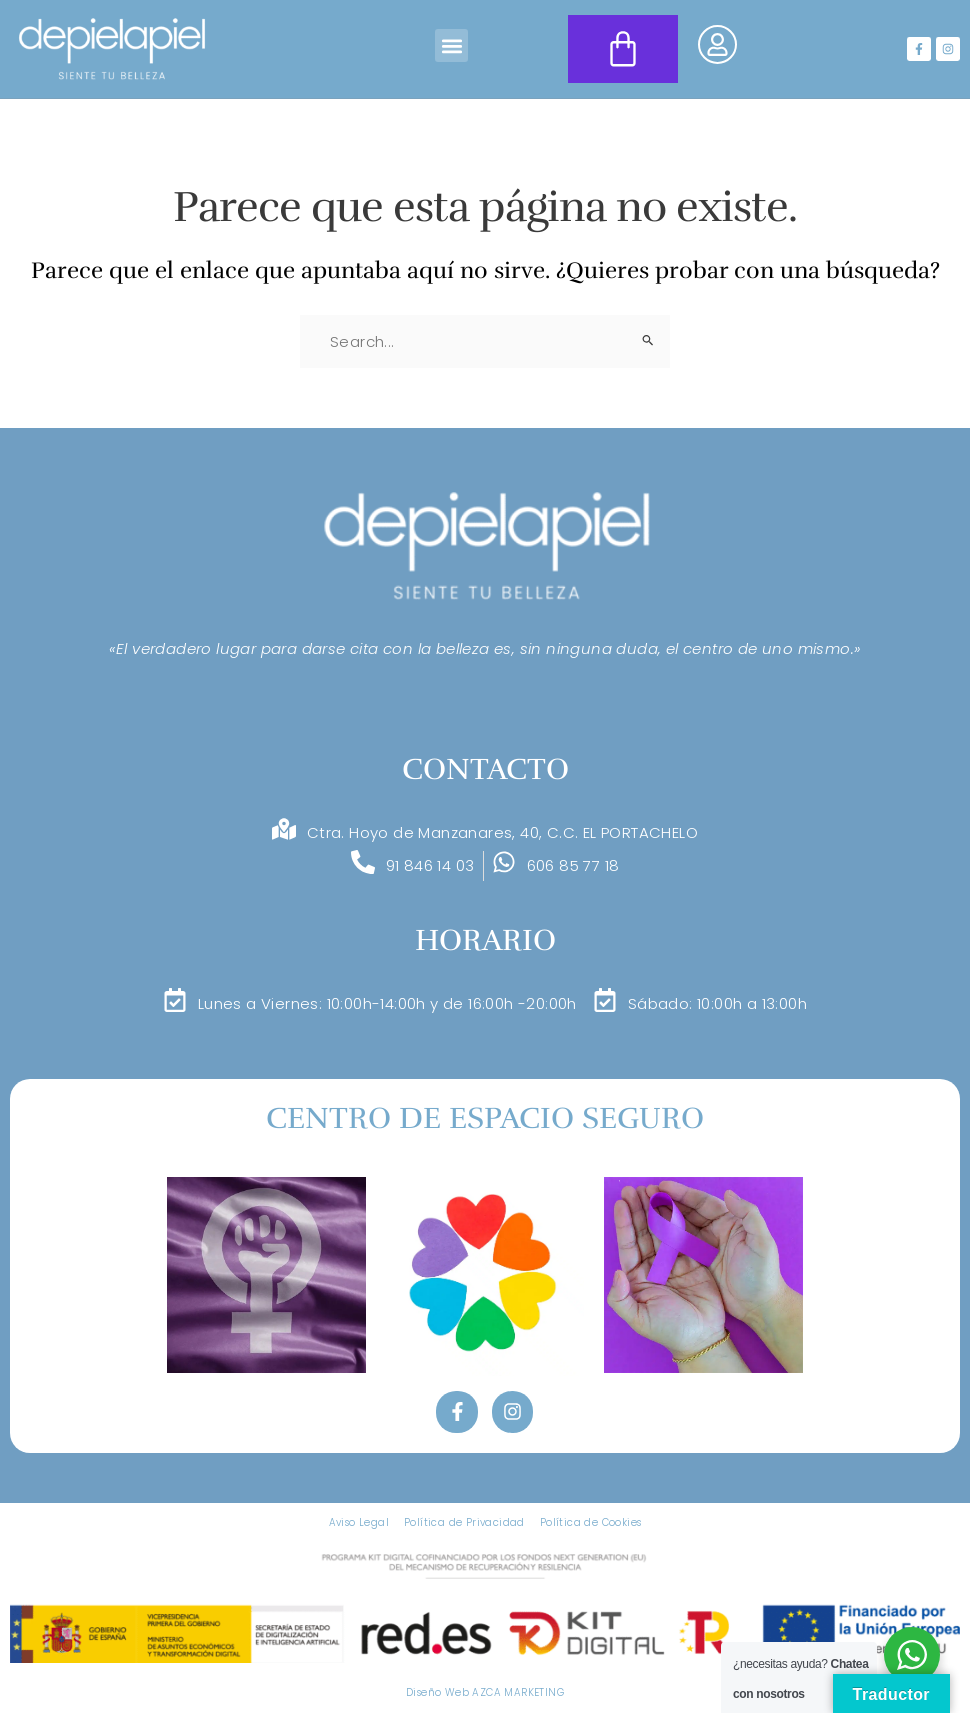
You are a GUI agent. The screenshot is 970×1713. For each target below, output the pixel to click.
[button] (451, 45)
